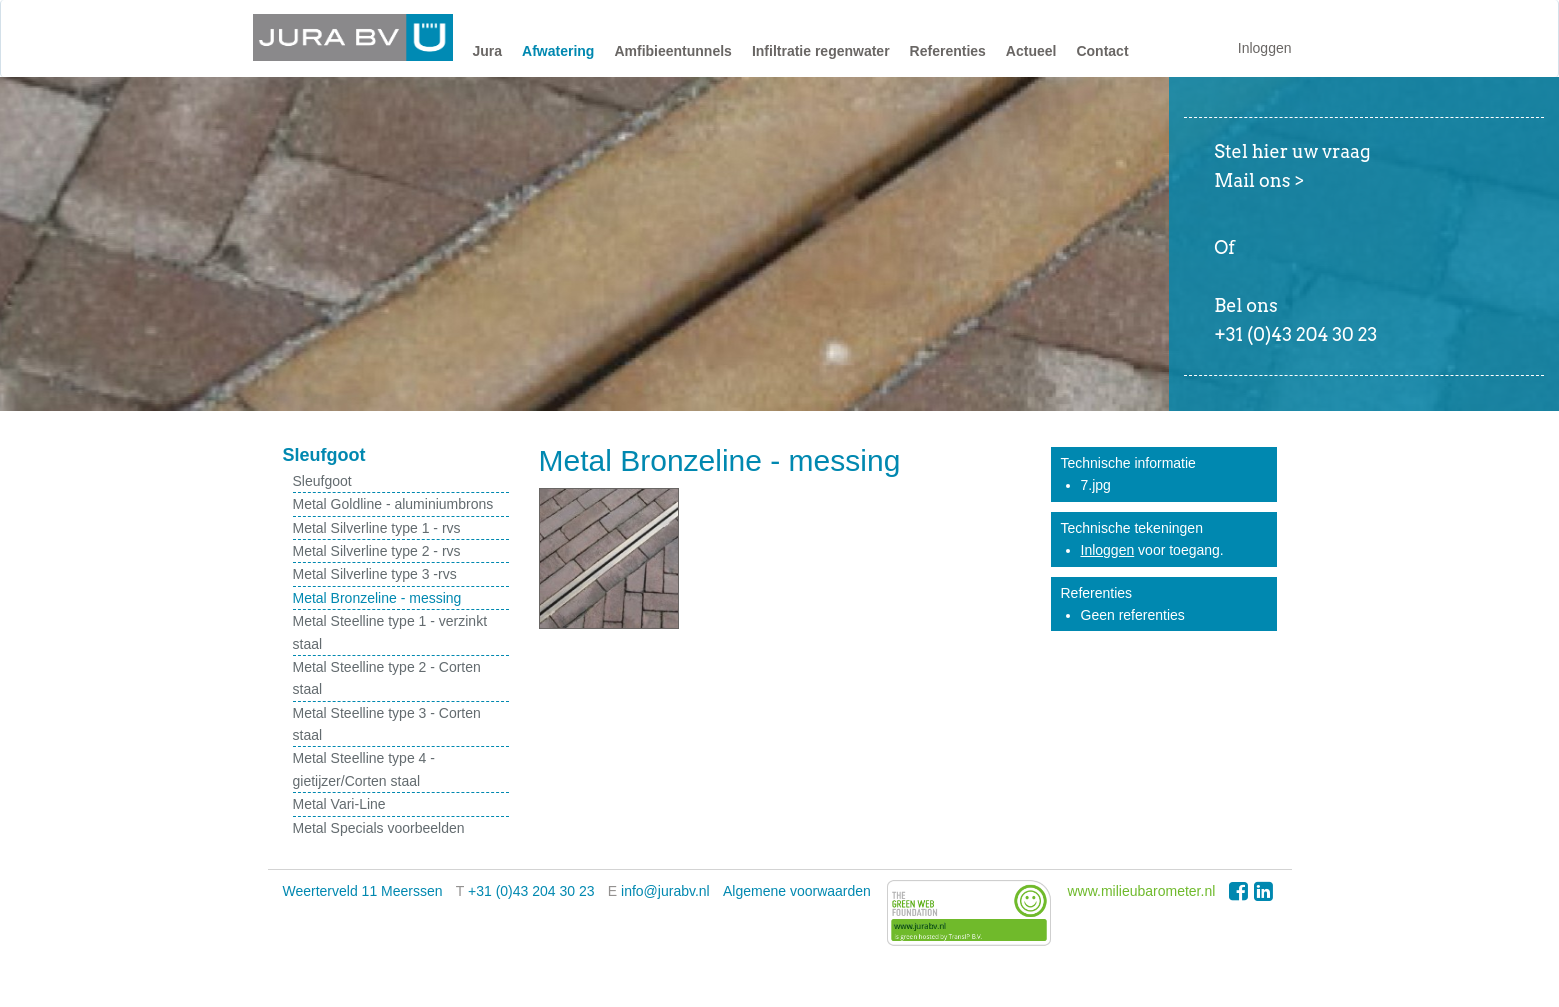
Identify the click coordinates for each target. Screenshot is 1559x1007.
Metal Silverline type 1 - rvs (377, 528)
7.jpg (1096, 485)
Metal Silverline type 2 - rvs (377, 551)
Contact (1102, 51)
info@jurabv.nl (665, 891)
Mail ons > (1259, 180)
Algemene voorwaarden (797, 891)
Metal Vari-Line (339, 804)
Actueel (1031, 51)
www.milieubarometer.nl (1141, 891)
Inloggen (1265, 48)
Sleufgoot (322, 481)
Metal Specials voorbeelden (379, 828)
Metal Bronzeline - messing (377, 598)
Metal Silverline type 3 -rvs (375, 574)
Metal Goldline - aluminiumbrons (393, 504)
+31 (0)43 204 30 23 (531, 891)
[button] (488, 56)
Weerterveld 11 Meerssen (363, 891)
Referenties (948, 51)
